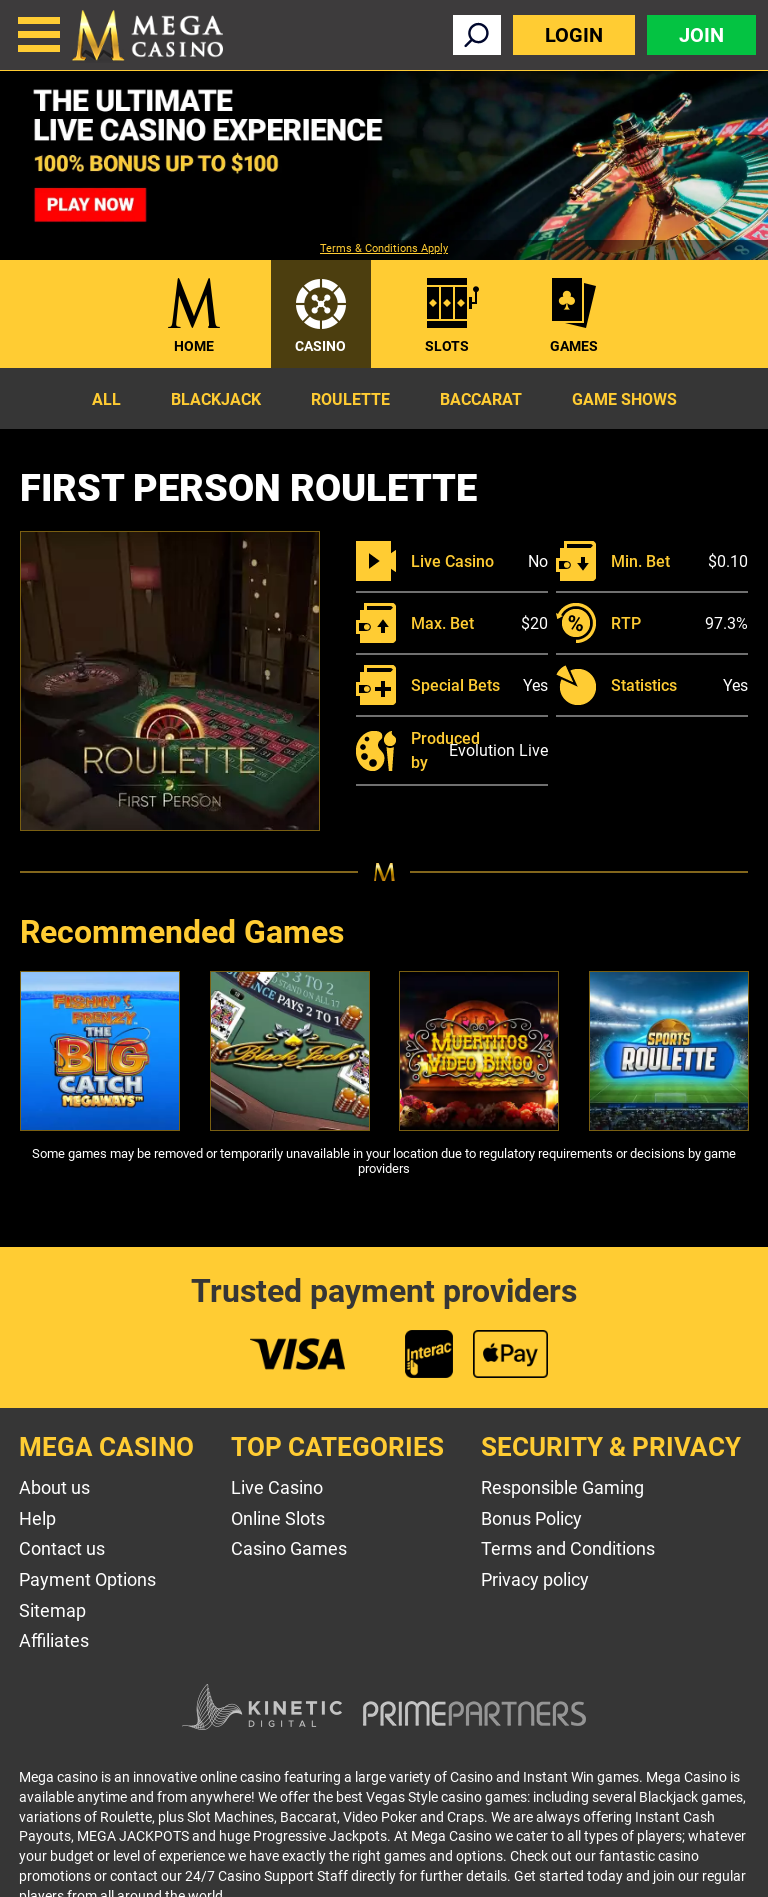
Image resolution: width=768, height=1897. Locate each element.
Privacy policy (535, 1579)
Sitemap (52, 1610)
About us (54, 1487)
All (106, 399)
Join (701, 35)
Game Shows (624, 399)
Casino (320, 346)
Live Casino (277, 1487)
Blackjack (216, 399)
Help (37, 1518)
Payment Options (87, 1579)
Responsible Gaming (562, 1487)
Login (574, 35)
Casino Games (289, 1548)
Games (574, 346)
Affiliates (54, 1640)
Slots (447, 346)
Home (194, 346)
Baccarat (481, 399)
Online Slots (278, 1518)
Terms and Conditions (568, 1548)
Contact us (62, 1548)
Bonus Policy (531, 1518)
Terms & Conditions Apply (384, 249)
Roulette (350, 399)
